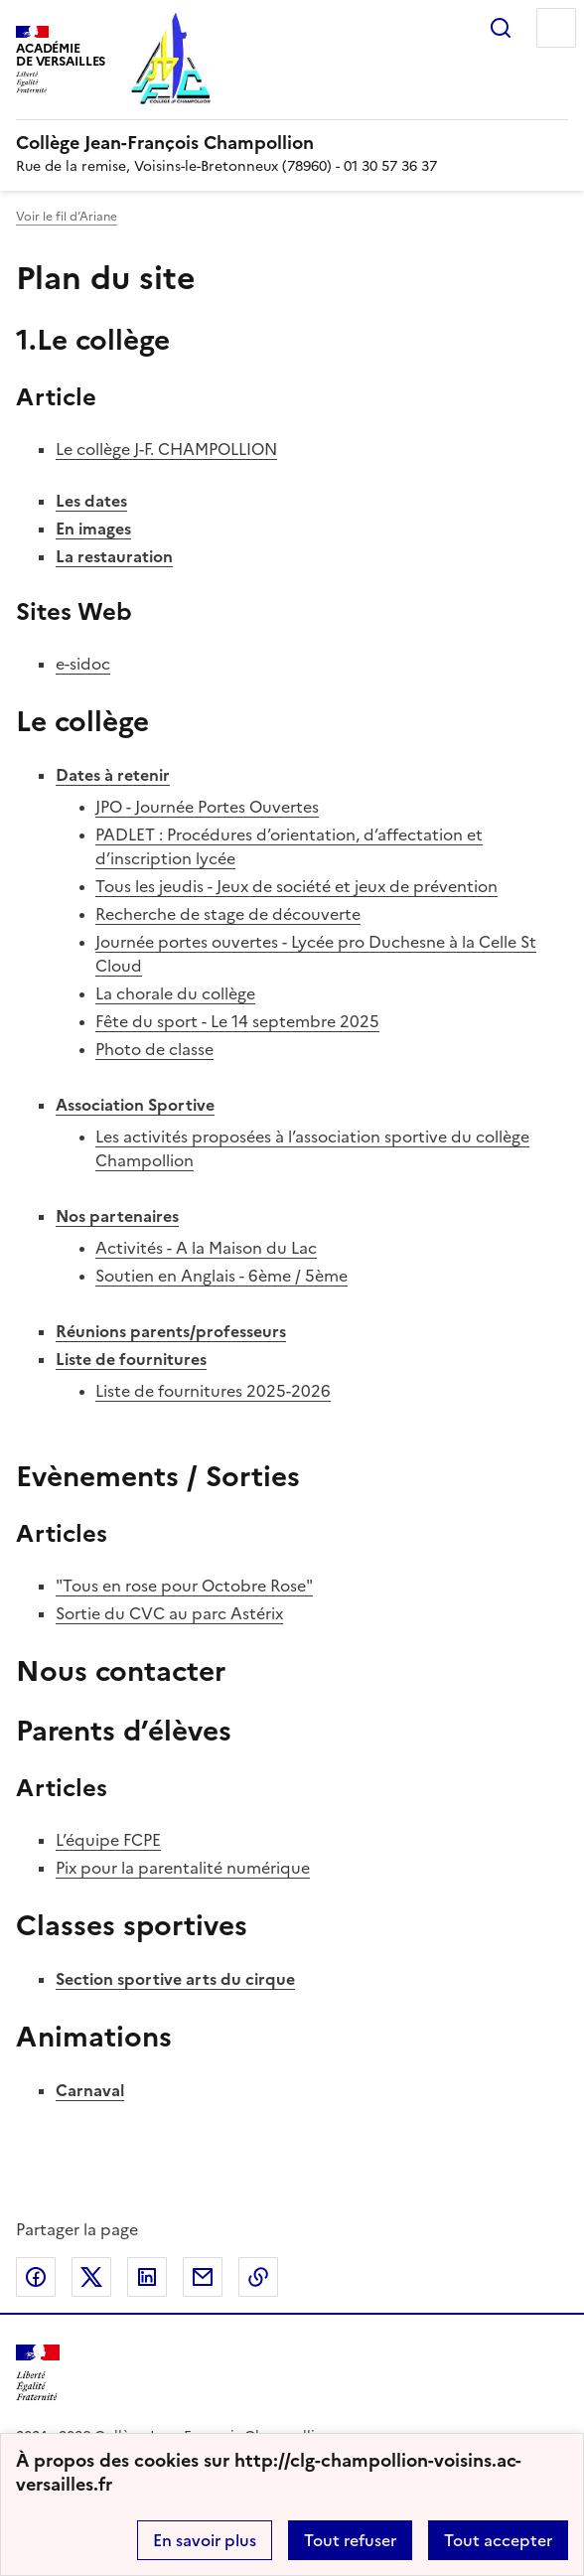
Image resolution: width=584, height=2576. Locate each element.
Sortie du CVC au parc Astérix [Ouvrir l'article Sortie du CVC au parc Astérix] (169, 1613)
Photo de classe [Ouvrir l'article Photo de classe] (154, 1049)
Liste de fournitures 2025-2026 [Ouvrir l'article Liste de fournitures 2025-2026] (213, 1391)
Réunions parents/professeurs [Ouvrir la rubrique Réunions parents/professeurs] (171, 1331)
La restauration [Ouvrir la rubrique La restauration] (114, 556)
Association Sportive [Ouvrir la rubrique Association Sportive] (135, 1105)
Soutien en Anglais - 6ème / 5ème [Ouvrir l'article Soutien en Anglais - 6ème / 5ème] (221, 1276)
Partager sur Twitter (91, 2277)
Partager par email (202, 2277)
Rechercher (500, 28)
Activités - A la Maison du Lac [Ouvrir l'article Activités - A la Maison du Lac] (206, 1248)
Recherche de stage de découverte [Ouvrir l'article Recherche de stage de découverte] (228, 914)
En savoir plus (204, 2540)
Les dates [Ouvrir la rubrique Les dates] (91, 501)
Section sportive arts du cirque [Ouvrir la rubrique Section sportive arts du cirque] (175, 1979)
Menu (556, 28)
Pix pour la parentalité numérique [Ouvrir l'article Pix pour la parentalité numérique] (183, 1868)
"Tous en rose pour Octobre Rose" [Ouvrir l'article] (184, 1585)
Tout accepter (498, 2540)
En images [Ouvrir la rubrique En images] (93, 528)
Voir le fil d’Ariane (66, 217)
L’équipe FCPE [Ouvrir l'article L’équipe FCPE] (108, 1840)
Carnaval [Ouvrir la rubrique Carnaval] (90, 2090)
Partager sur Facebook (36, 2277)
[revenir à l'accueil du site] (292, 143)
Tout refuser (350, 2540)
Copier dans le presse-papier (258, 2277)
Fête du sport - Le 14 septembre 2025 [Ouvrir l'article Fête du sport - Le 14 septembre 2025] (237, 1021)
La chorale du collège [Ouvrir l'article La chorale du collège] (175, 993)
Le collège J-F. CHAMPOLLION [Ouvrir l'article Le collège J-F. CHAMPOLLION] (166, 449)
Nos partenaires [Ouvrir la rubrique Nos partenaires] (117, 1216)
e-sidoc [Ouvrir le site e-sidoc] (83, 664)
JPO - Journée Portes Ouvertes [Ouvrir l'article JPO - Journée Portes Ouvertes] (207, 807)
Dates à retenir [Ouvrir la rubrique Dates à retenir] (113, 775)
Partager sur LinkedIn (147, 2277)
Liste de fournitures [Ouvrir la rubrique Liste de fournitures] (131, 1359)
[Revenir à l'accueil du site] (38, 2373)
